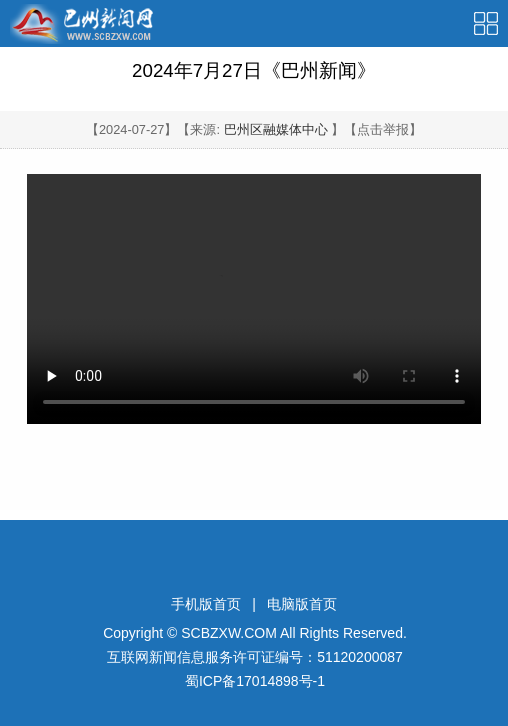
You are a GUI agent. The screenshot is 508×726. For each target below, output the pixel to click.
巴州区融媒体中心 (276, 129)
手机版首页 (206, 604)
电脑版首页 (302, 604)
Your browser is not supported (254, 299)
